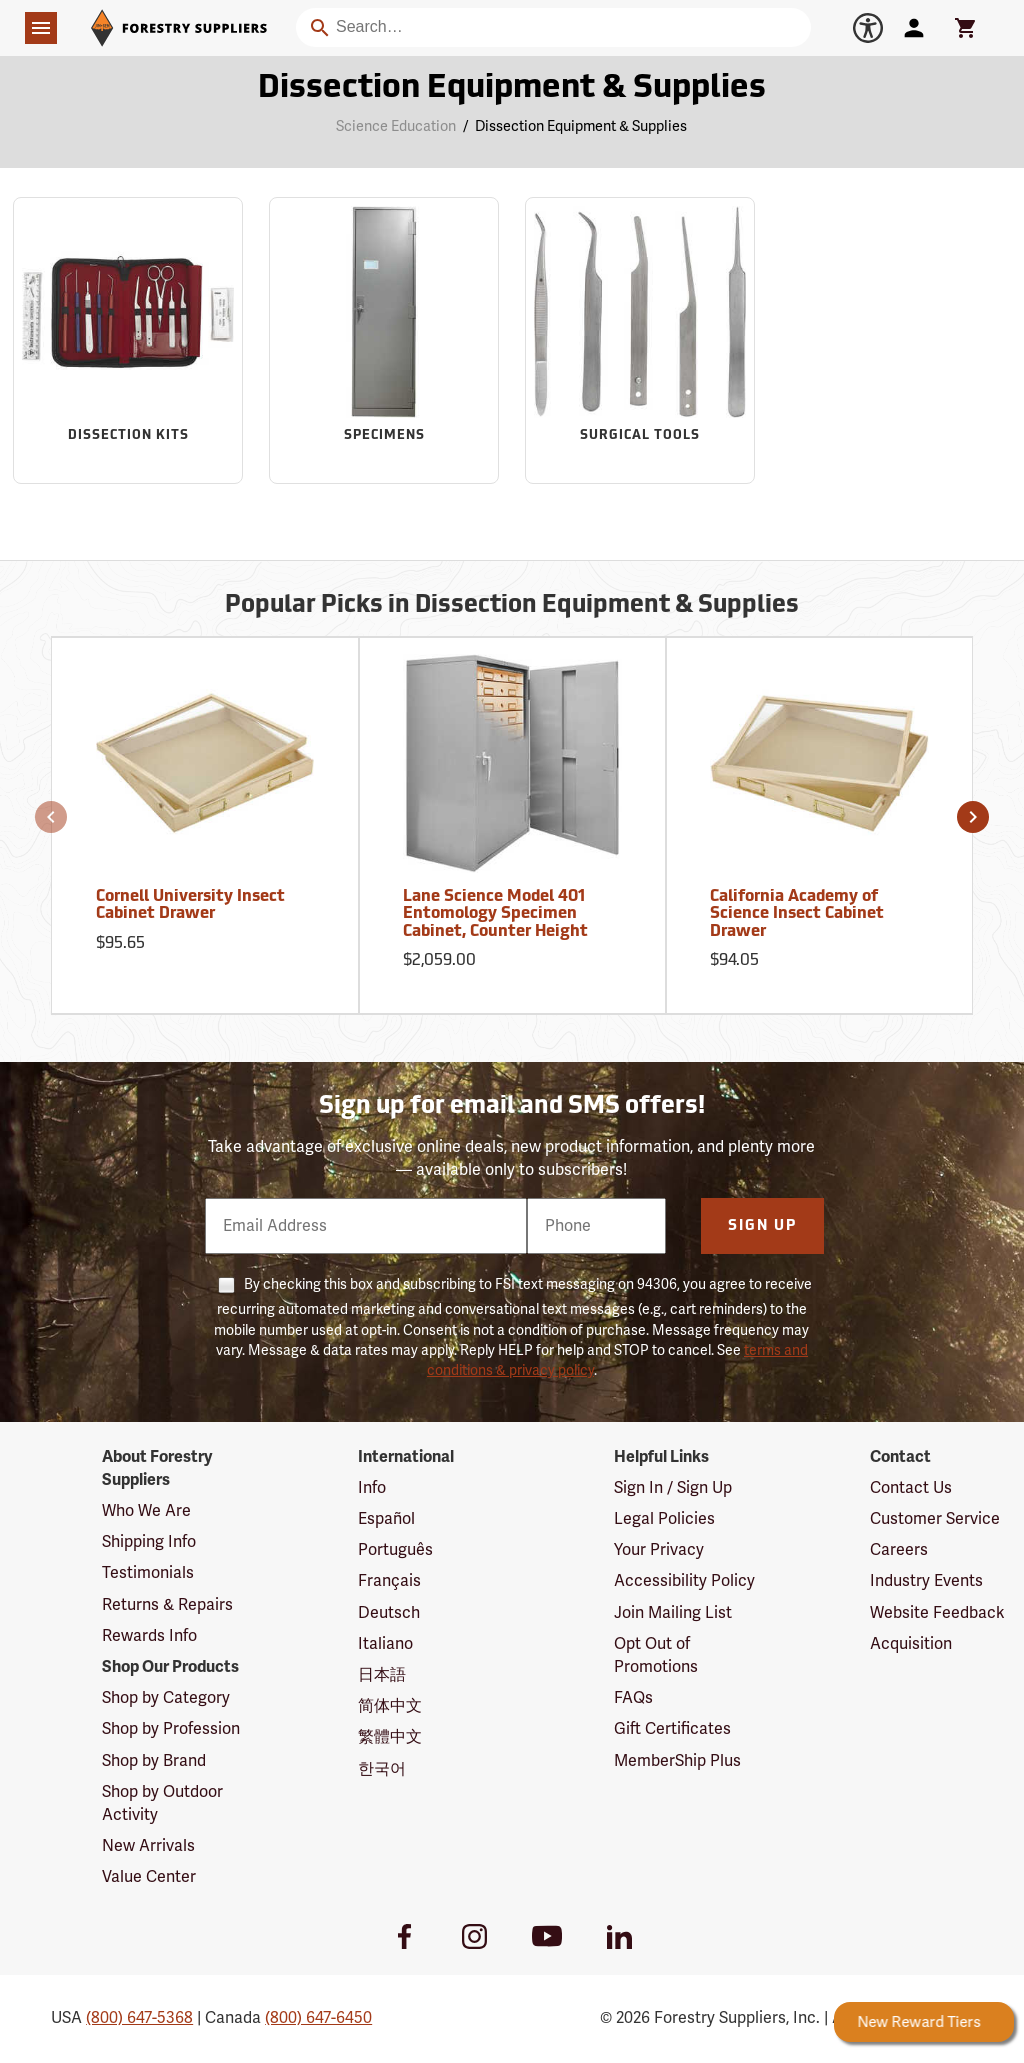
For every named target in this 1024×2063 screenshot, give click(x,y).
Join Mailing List (673, 1613)
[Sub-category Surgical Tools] (640, 340)
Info (372, 1488)
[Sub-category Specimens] (384, 340)
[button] (51, 817)
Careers (899, 1550)
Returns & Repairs (167, 1605)
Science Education (396, 126)
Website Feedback (937, 1613)
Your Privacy (659, 1550)
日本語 (382, 1675)
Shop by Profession (171, 1729)
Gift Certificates (672, 1729)
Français (389, 1581)
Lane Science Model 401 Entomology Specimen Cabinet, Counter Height (495, 914)
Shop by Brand (154, 1761)
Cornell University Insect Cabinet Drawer (190, 906)
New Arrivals (148, 1846)
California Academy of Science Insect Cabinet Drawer (797, 914)
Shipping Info (149, 1542)
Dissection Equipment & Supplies (581, 126)
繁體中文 (390, 1737)
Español (386, 1519)
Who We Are (146, 1511)
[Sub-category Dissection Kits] (128, 340)
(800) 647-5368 (139, 2018)
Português (395, 1550)
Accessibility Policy (684, 1581)
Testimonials (148, 1573)
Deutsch (389, 1613)
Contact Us (911, 1488)
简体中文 (390, 1706)
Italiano (385, 1644)
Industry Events (926, 1581)
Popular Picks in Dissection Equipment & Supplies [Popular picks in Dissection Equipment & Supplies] (512, 606)
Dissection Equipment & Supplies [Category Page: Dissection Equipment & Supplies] (512, 89)
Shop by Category (166, 1698)
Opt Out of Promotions (656, 1655)
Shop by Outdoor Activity (162, 1803)
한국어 (382, 1769)
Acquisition (911, 1644)
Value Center (149, 1877)
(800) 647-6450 (318, 2018)
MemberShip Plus (677, 1761)
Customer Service (935, 1519)
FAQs (633, 1698)
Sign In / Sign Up (673, 1488)
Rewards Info (149, 1636)
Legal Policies (664, 1519)
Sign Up (762, 1226)
